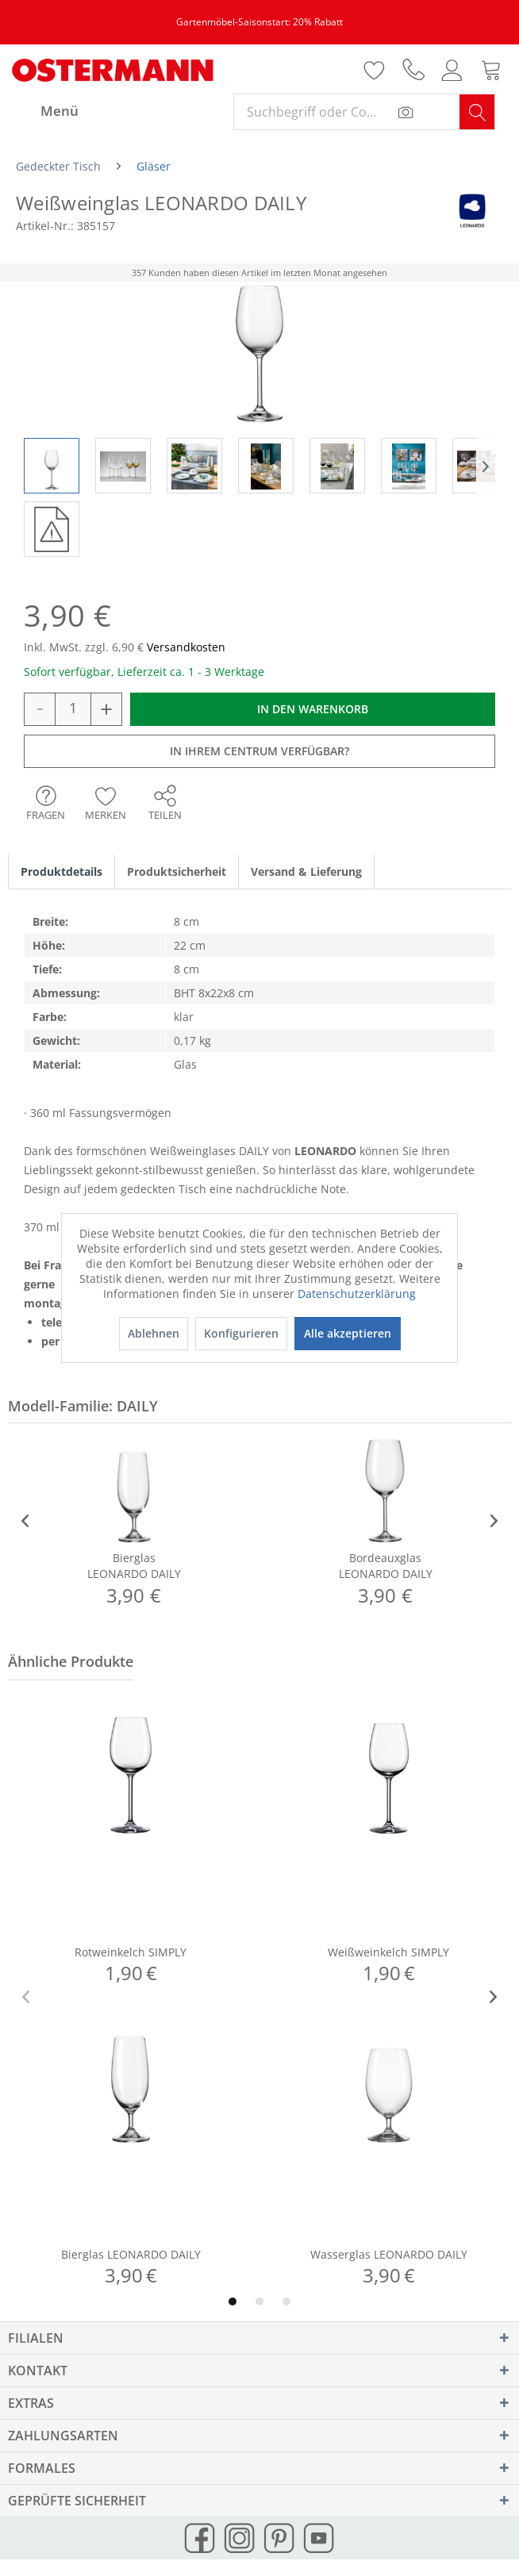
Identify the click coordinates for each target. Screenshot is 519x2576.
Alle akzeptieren (347, 1333)
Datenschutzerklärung (357, 1293)
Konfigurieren (241, 1333)
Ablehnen (153, 1333)
